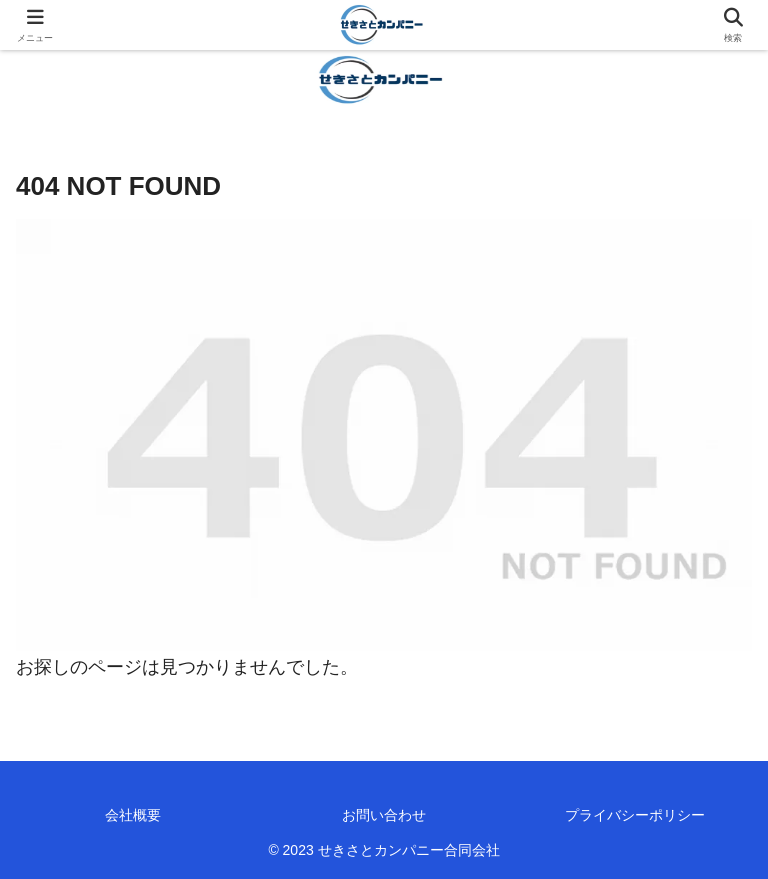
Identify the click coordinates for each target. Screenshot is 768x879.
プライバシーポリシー (635, 815)
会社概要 (133, 815)
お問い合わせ (384, 815)
